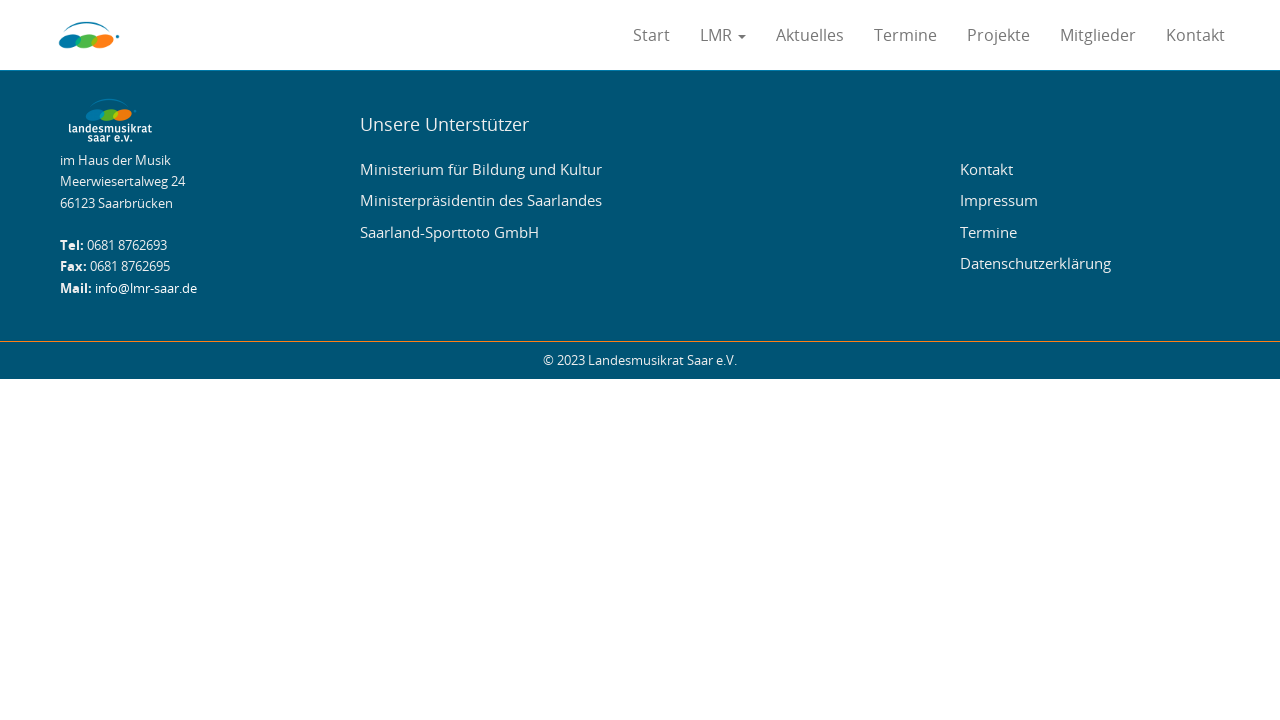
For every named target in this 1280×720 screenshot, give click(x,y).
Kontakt (1195, 35)
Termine (905, 35)
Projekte (998, 35)
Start (651, 35)
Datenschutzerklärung (1035, 263)
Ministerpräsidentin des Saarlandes (481, 200)
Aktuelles (810, 35)
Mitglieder (1098, 35)
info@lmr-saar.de (146, 288)
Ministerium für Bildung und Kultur (481, 169)
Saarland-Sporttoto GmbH (449, 232)
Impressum (999, 200)
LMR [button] (723, 35)
